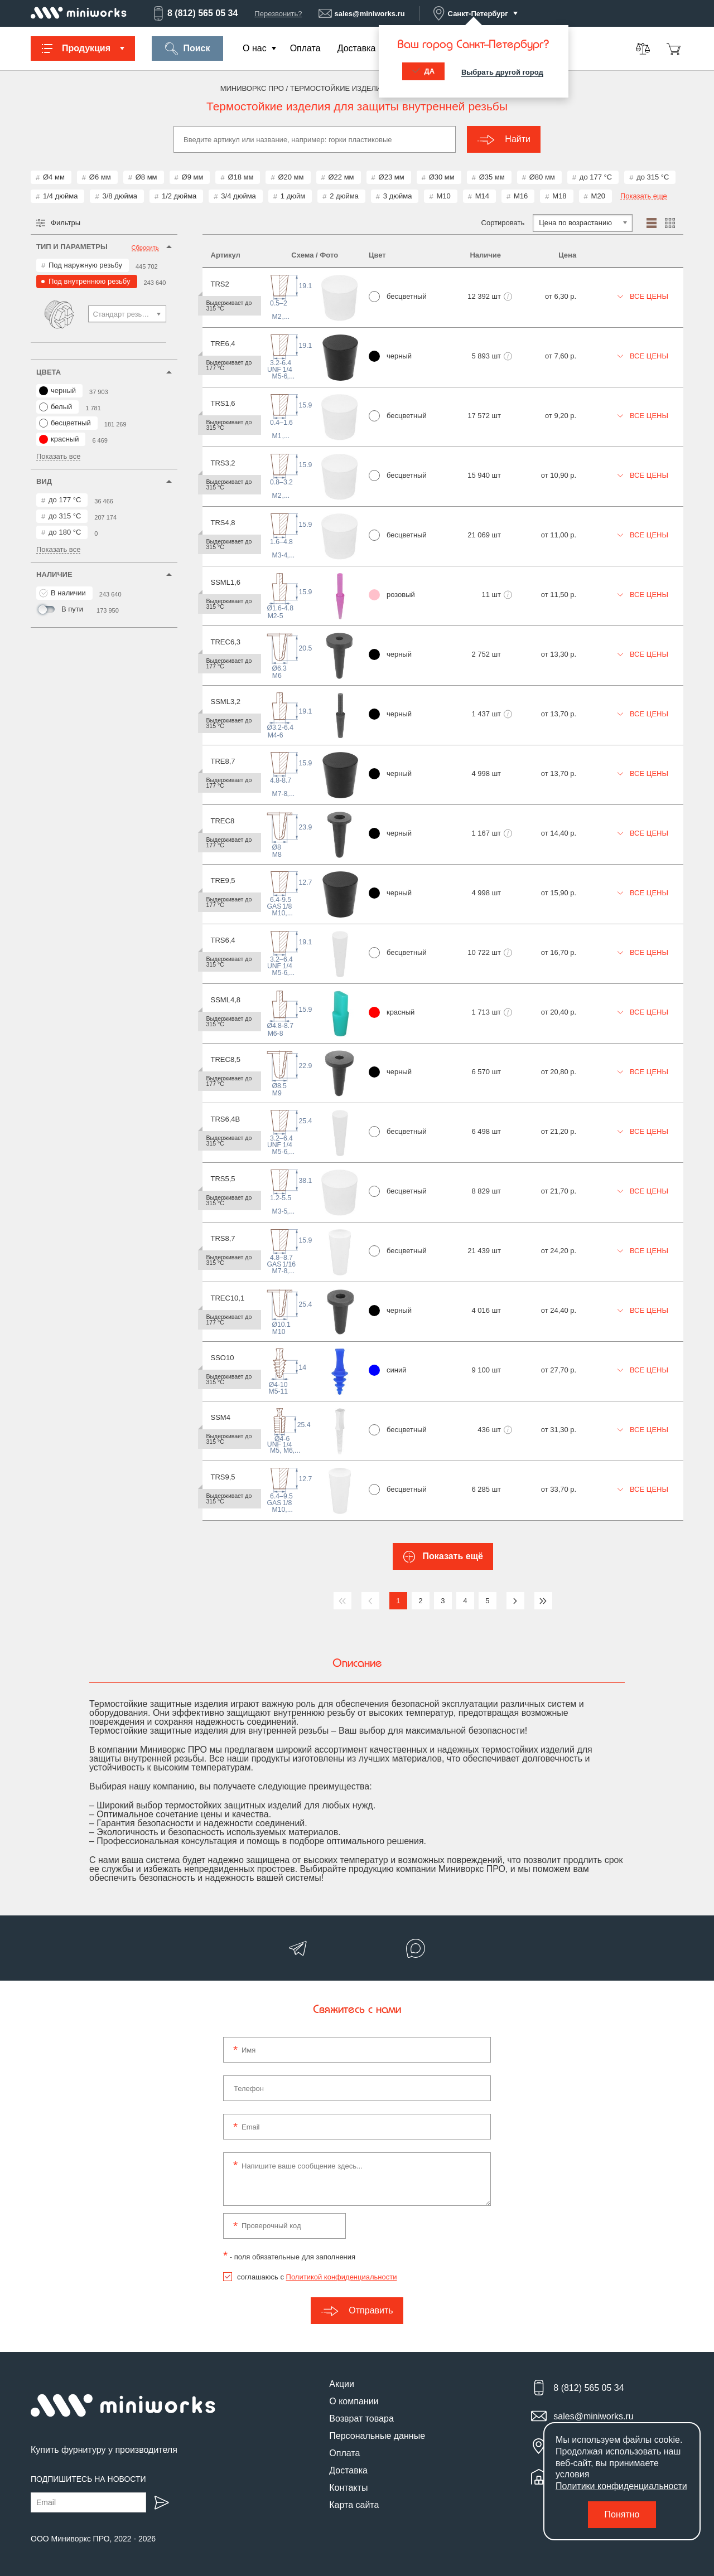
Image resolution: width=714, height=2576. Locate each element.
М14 (482, 196)
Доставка (356, 48)
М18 (559, 196)
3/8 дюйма (119, 196)
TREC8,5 (225, 1059)
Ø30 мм (442, 177)
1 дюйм (293, 196)
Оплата (305, 48)
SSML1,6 (225, 582)
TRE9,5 (223, 880)
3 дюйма (397, 196)
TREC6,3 (225, 642)
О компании (353, 2401)
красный (59, 439)
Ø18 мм (240, 177)
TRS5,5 (223, 1179)
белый (55, 406)
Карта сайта (354, 2505)
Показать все (58, 456)
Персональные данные (377, 2436)
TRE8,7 (223, 761)
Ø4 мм (54, 177)
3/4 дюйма (238, 196)
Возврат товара (361, 2418)
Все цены (643, 296)
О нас (255, 48)
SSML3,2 (225, 701)
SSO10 (222, 1358)
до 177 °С (596, 177)
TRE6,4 (223, 343)
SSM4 (220, 1417)
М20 (598, 196)
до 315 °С (652, 177)
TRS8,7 (223, 1238)
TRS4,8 (223, 522)
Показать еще (643, 196)
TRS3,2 (223, 463)
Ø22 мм (341, 177)
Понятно (622, 2514)
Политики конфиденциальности (621, 2486)
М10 (443, 196)
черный (57, 390)
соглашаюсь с (317, 2277)
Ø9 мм (193, 177)
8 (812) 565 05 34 (195, 13)
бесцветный (65, 423)
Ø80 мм (542, 177)
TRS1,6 (223, 403)
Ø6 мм (100, 177)
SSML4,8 (225, 1000)
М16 (521, 196)
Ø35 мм (492, 177)
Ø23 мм (391, 177)
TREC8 (223, 821)
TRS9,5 (223, 1477)
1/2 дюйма (179, 196)
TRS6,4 (223, 940)
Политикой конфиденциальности (341, 2277)
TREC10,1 (228, 1298)
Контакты (348, 2487)
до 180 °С (65, 532)
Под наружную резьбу (85, 265)
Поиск (187, 49)
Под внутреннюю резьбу (90, 281)
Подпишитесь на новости (88, 2479)
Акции (341, 2384)
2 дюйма (344, 196)
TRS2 (220, 284)
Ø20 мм (290, 177)
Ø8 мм (146, 177)
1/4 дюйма (60, 196)
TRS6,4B (225, 1119)
